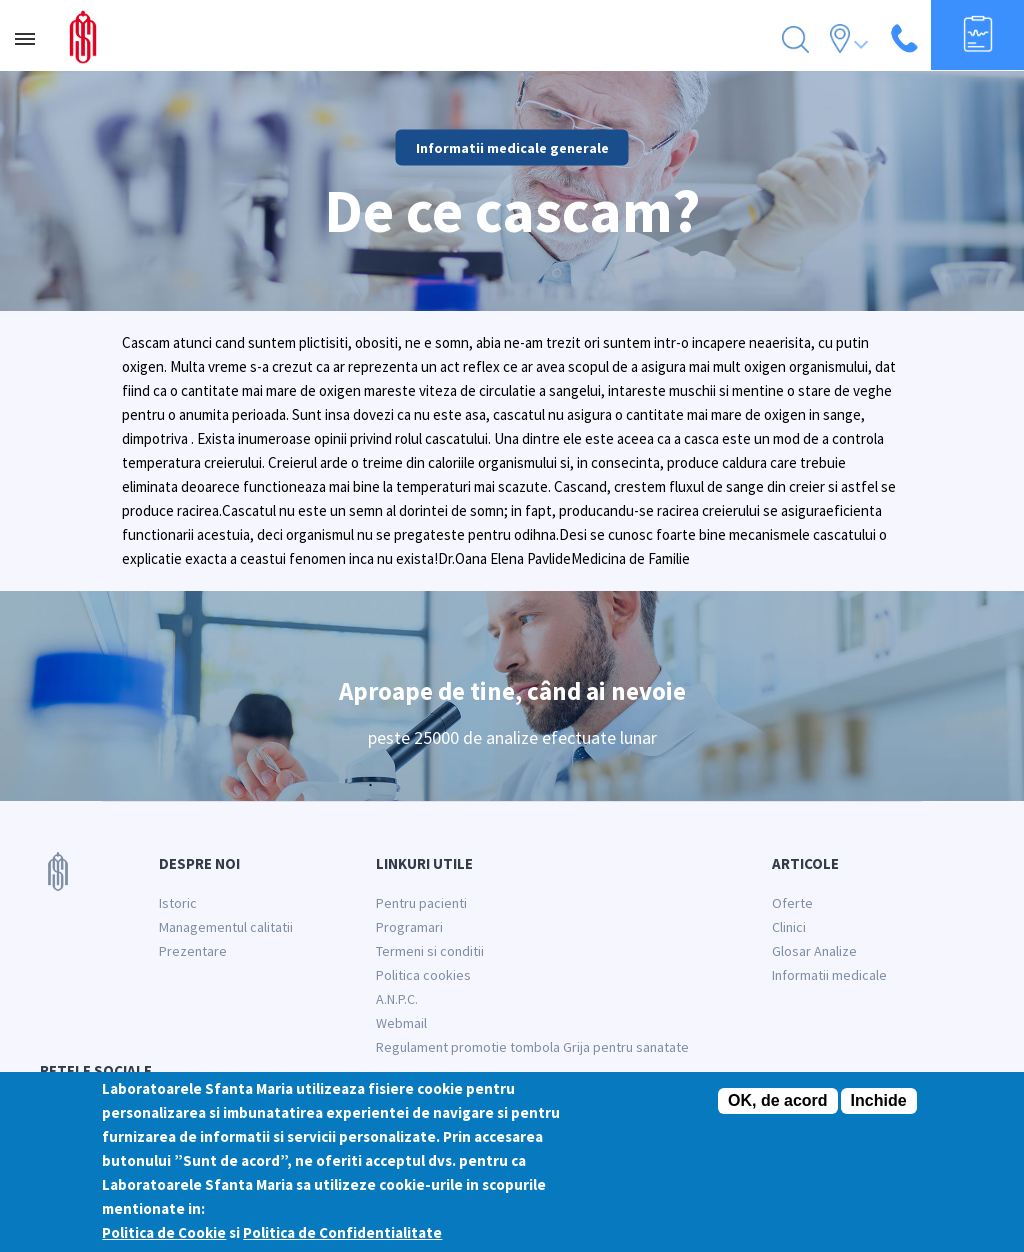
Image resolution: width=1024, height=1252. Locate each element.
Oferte (792, 903)
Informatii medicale (829, 975)
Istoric (178, 903)
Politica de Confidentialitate (342, 1242)
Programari (409, 927)
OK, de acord (778, 1110)
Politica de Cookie (164, 1242)
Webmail (401, 1023)
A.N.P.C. (397, 999)
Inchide (879, 1110)
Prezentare (193, 951)
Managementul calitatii (226, 927)
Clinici (789, 927)
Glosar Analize (814, 951)
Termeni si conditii (430, 951)
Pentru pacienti (421, 903)
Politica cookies (423, 975)
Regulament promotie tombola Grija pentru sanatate (532, 1047)
